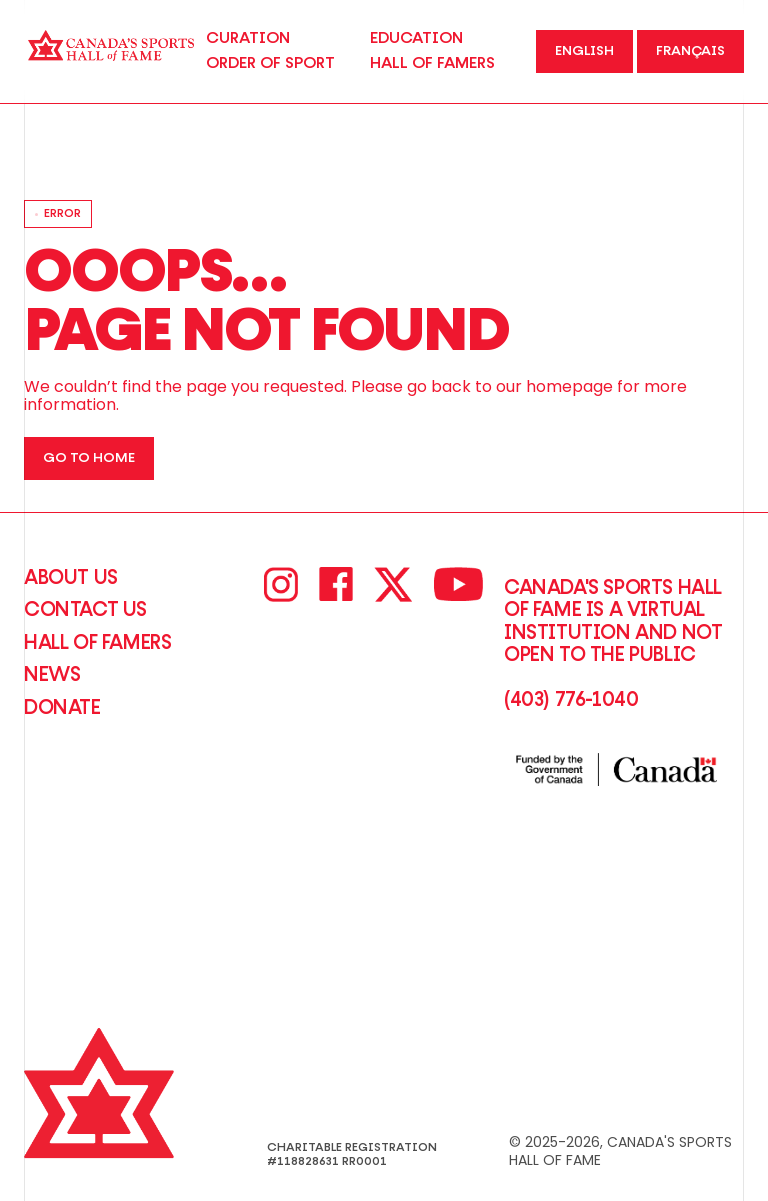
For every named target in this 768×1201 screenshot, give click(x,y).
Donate (62, 708)
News (52, 675)
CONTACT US (85, 610)
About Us (71, 578)
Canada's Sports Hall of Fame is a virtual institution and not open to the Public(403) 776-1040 (613, 644)
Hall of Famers (97, 643)
